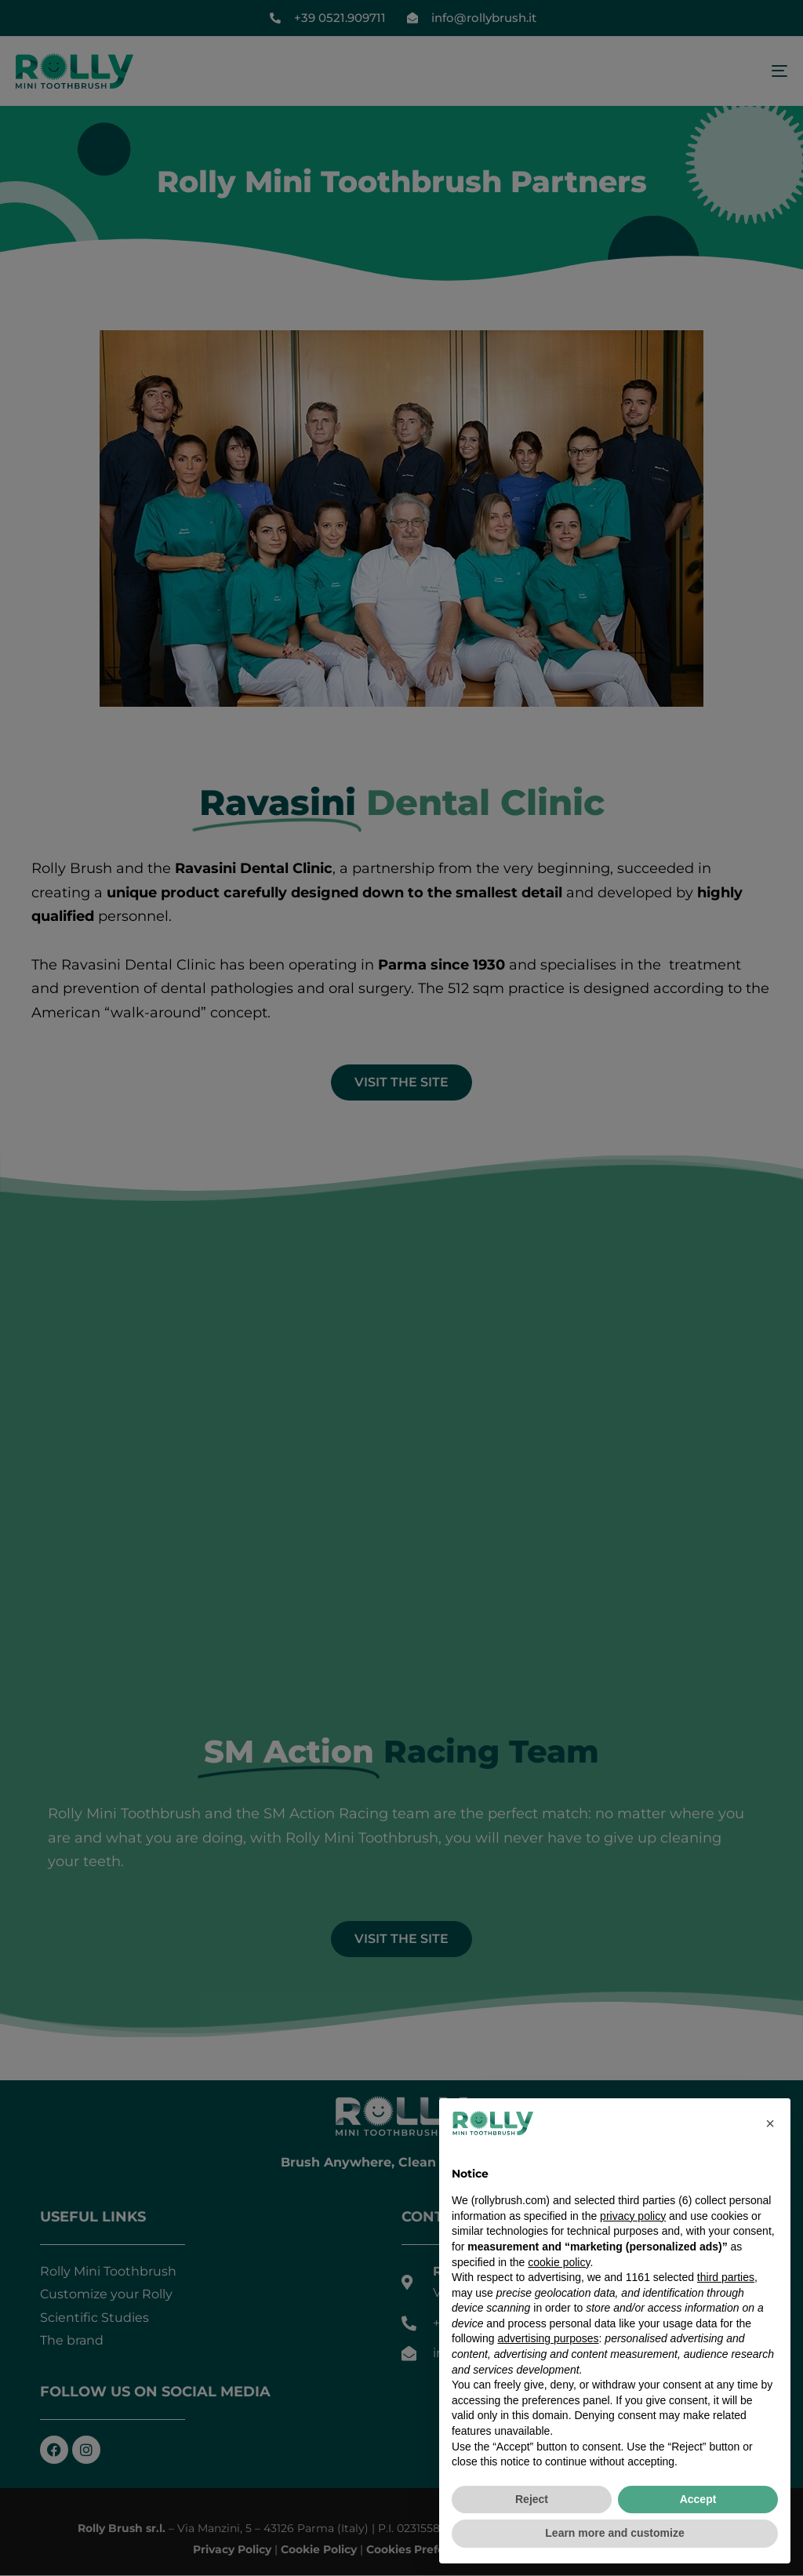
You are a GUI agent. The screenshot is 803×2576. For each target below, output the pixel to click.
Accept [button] (698, 2499)
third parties (725, 2277)
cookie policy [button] (559, 2262)
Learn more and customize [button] (614, 2533)
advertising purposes (547, 2338)
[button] (770, 2123)
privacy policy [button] (633, 2216)
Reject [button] (531, 2499)
